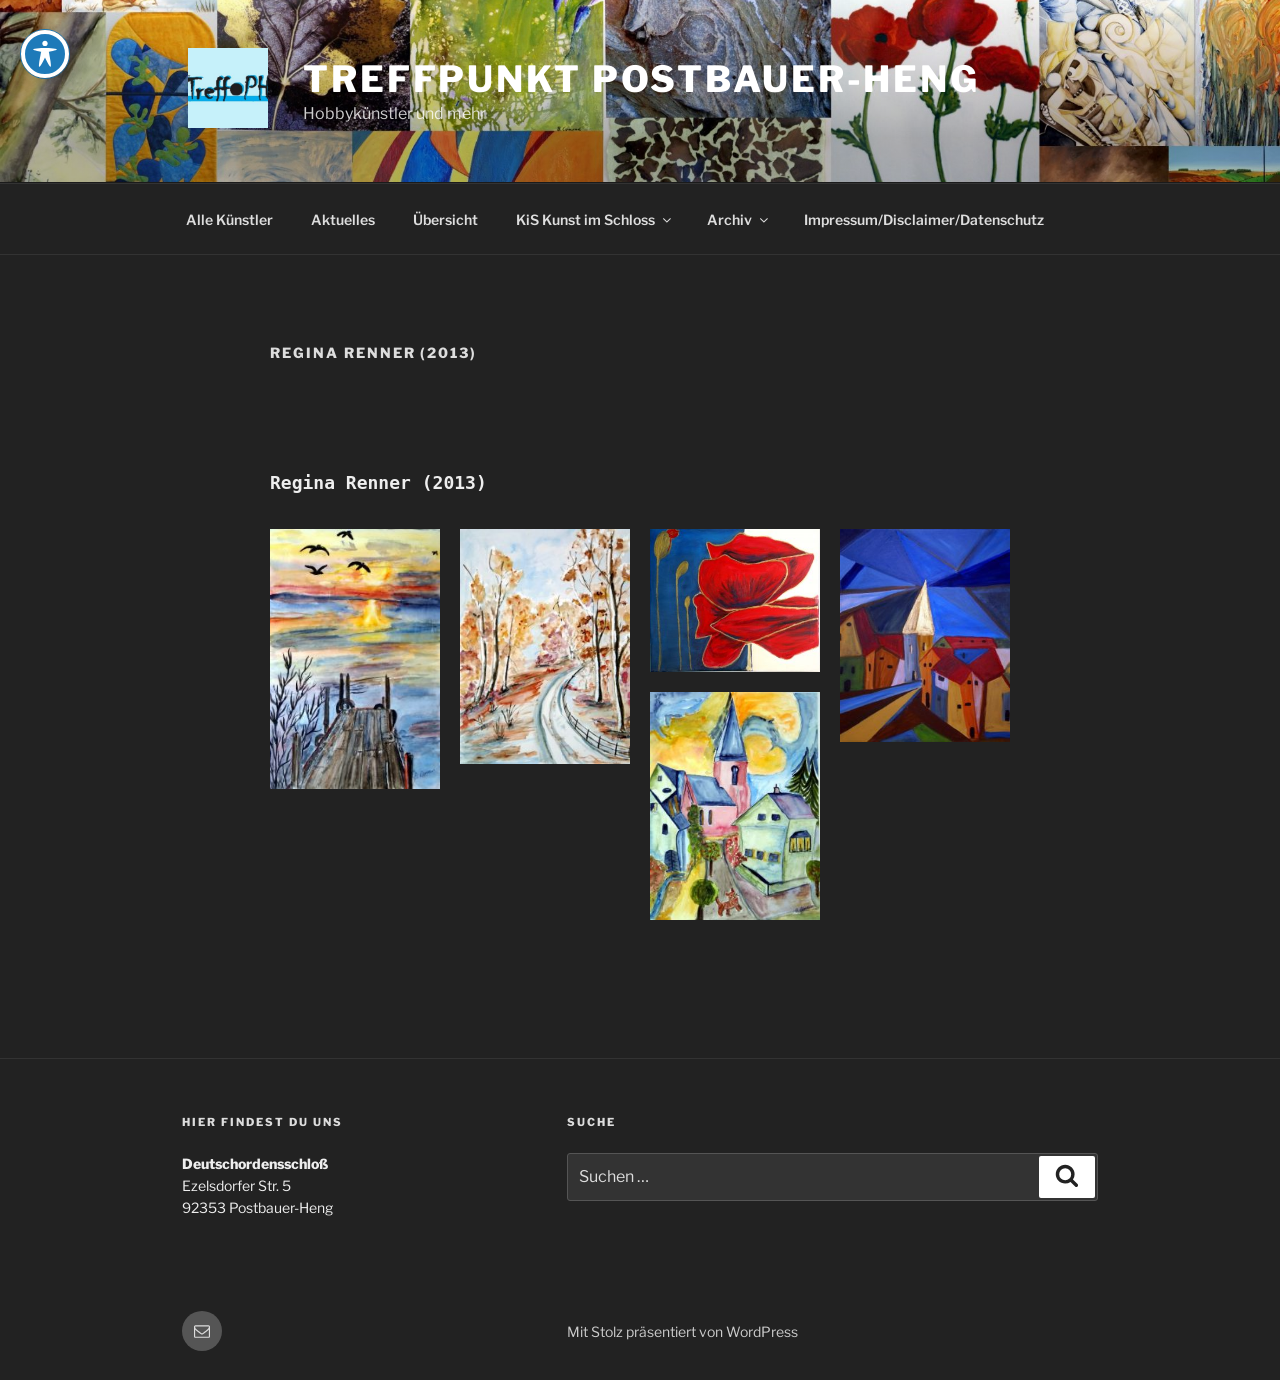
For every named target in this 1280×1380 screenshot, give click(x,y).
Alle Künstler (229, 219)
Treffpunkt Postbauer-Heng (641, 79)
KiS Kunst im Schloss (595, 219)
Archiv (739, 219)
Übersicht (445, 219)
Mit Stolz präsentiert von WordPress (682, 1331)
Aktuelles (343, 219)
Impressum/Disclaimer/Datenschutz (924, 219)
